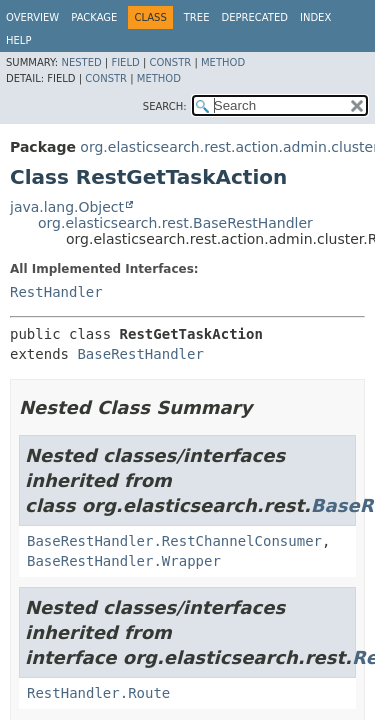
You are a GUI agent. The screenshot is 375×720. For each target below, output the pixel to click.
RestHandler (56, 292)
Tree (197, 17)
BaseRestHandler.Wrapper (124, 561)
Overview (32, 17)
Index (315, 17)
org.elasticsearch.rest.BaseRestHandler (175, 223)
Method (223, 62)
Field (125, 62)
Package (94, 17)
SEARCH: (165, 106)
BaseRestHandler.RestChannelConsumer (174, 541)
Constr (170, 62)
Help (18, 40)
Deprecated (254, 17)
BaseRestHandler (140, 354)
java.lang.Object (67, 207)
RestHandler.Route (98, 693)
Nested (81, 62)
